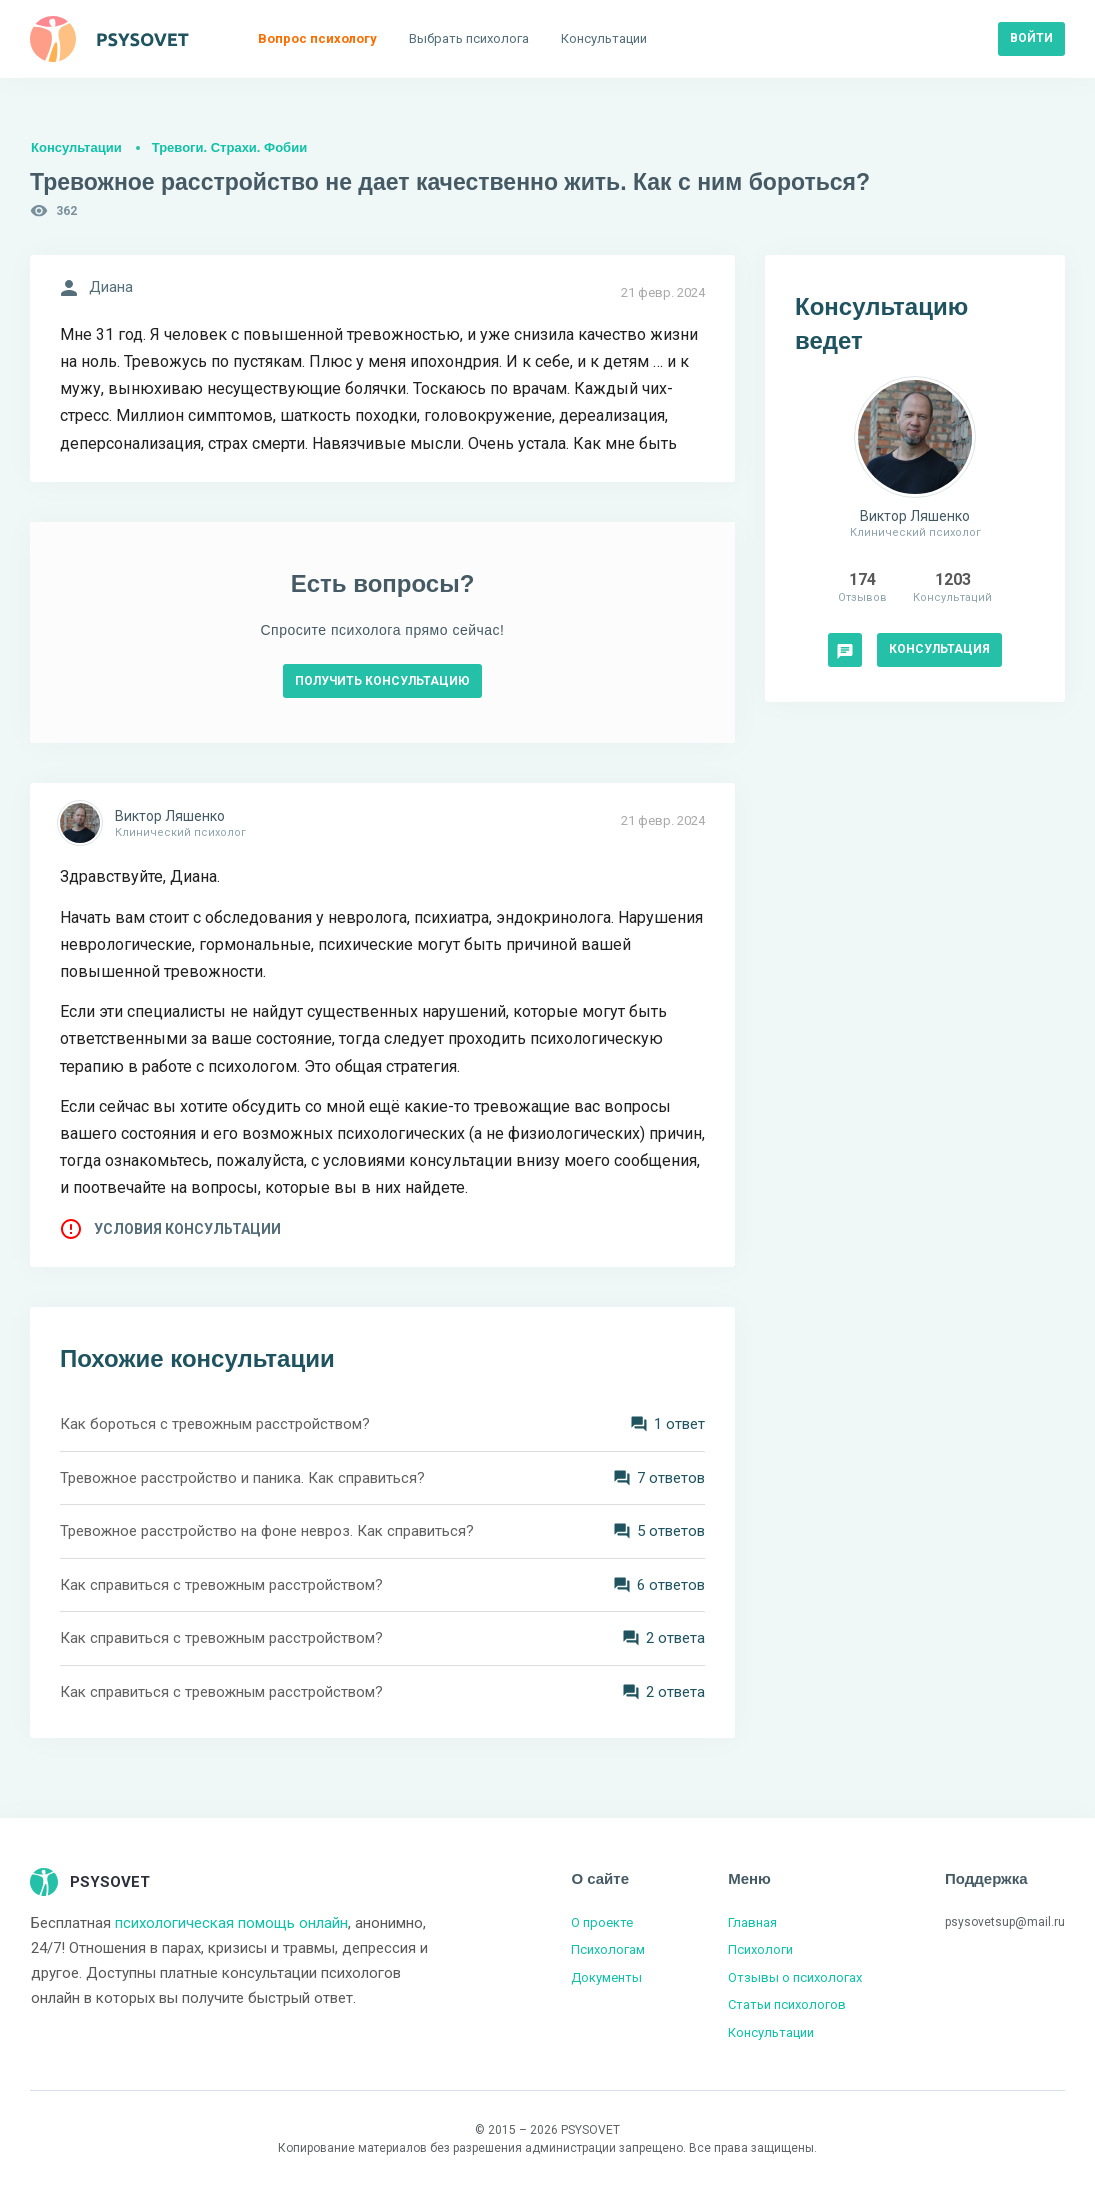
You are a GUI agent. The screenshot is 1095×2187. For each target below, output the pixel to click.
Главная (752, 1922)
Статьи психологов (787, 2004)
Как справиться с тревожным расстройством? (221, 1585)
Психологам (608, 1949)
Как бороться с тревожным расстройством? (215, 1424)
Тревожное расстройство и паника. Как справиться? (242, 1478)
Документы (606, 1977)
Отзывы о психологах (795, 1977)
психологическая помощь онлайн (231, 1923)
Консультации (76, 147)
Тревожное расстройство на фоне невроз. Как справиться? (267, 1531)
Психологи (760, 1949)
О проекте (602, 1922)
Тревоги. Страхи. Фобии (229, 147)
